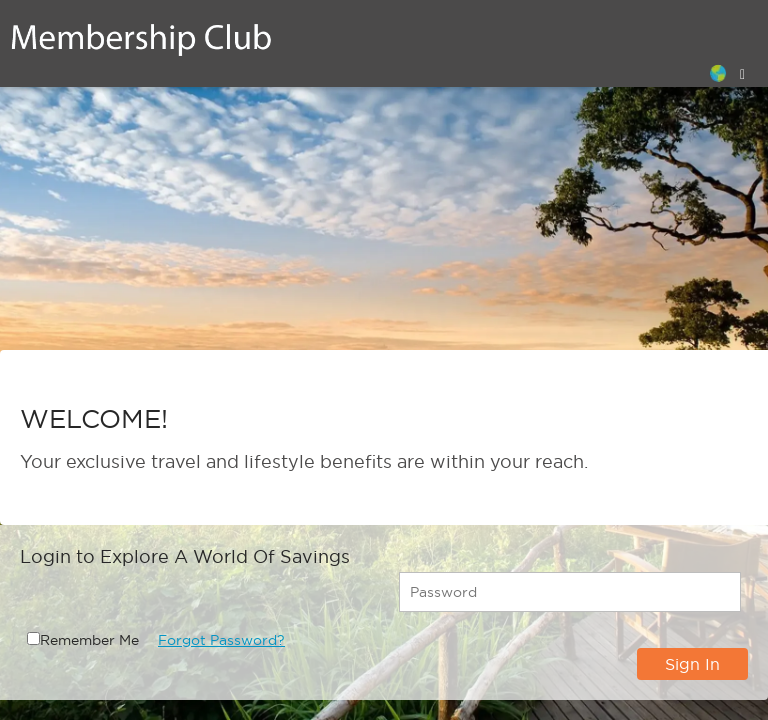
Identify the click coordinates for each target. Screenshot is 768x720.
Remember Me (89, 640)
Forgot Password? (221, 640)
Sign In (692, 664)
